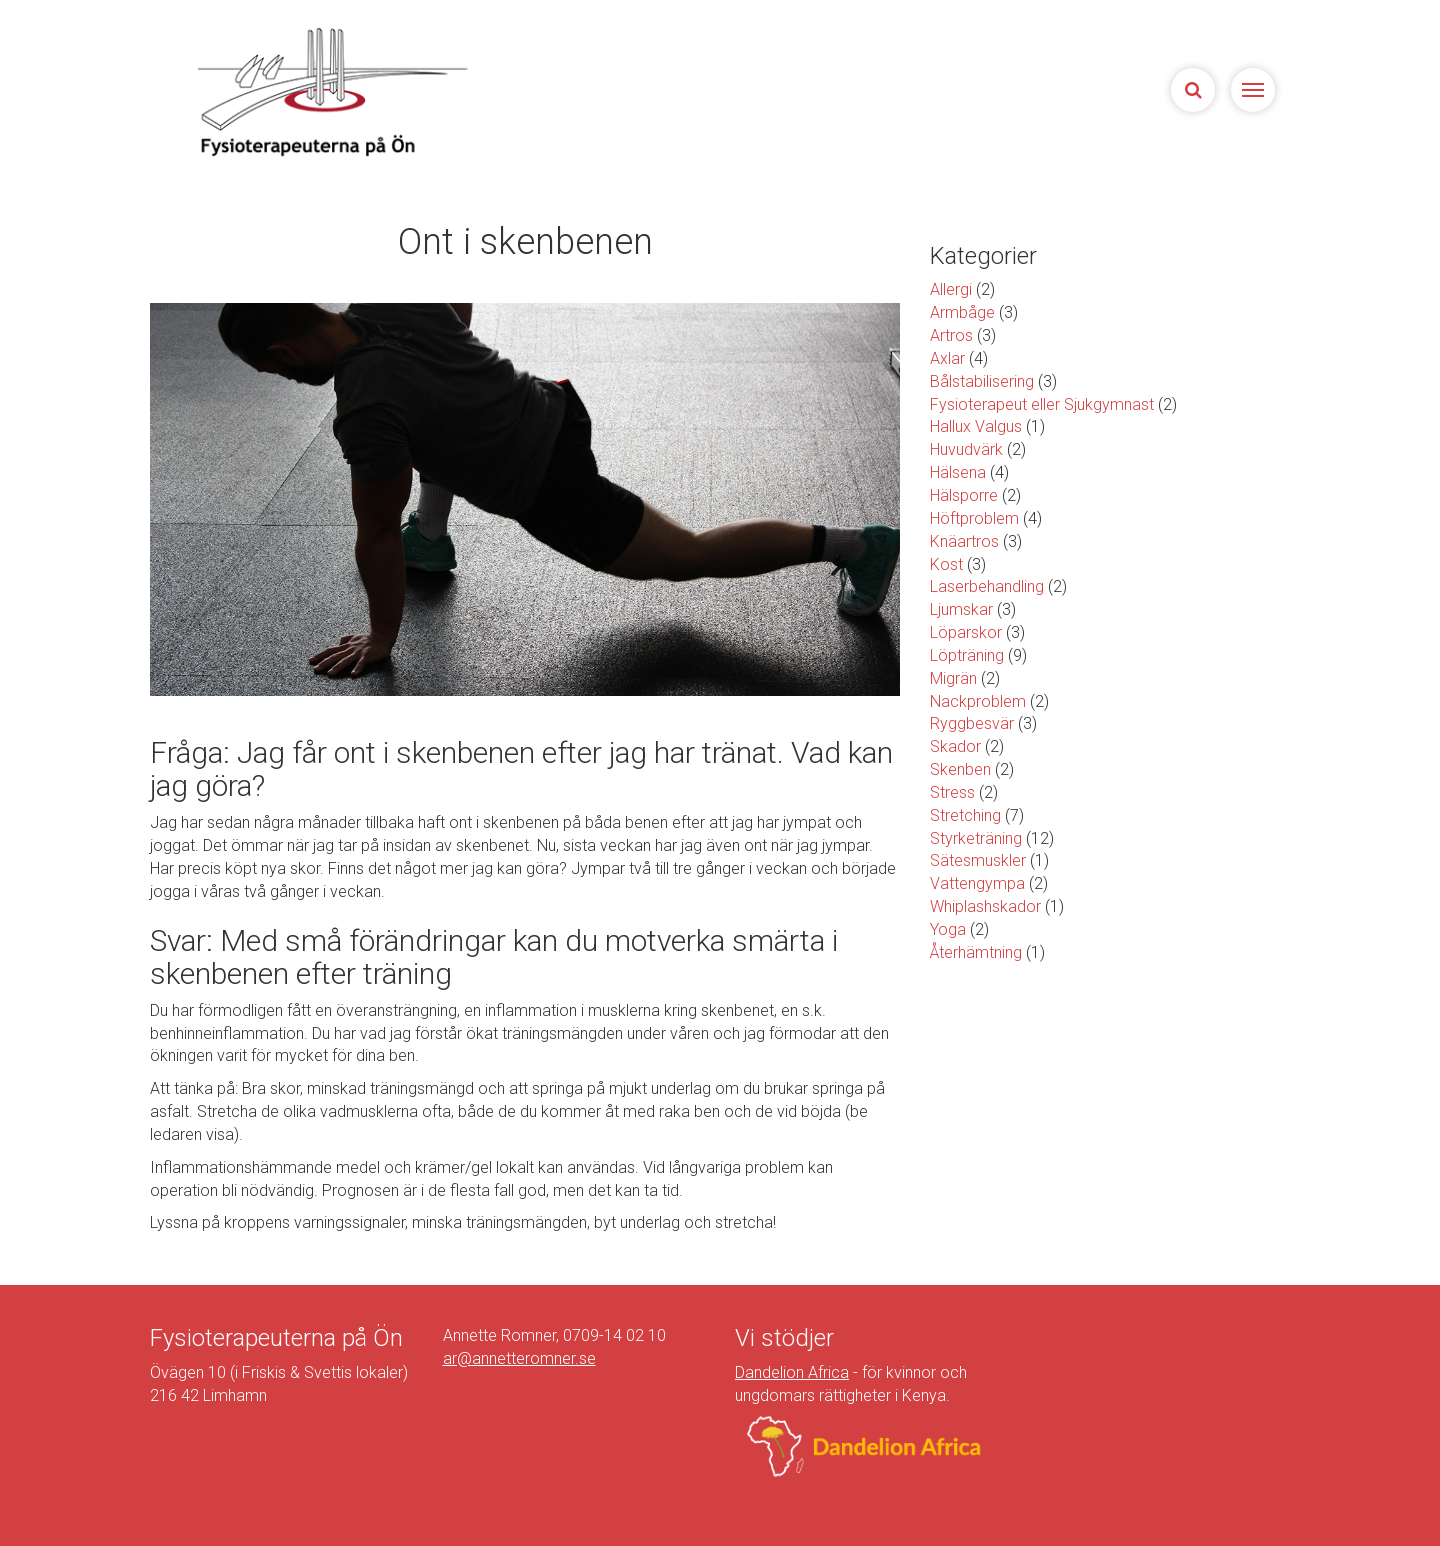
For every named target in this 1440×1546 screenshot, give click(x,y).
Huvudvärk (966, 449)
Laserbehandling (987, 586)
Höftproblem (974, 518)
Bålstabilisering (982, 381)
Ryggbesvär (972, 723)
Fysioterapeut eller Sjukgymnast (1042, 404)
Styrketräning (976, 838)
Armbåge (962, 312)
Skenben (960, 769)
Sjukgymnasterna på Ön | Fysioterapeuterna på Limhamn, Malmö (330, 91)
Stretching (965, 815)
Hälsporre (964, 495)
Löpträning (967, 655)
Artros (951, 335)
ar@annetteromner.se (519, 1358)
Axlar (947, 358)
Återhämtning (976, 952)
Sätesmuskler (978, 860)
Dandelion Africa (792, 1372)
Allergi (951, 289)
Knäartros (964, 541)
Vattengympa (977, 883)
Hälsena (958, 472)
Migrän (953, 678)
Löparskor (966, 632)
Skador (955, 746)
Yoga (948, 929)
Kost (946, 564)
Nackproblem (978, 701)
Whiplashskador (985, 906)
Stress (952, 792)
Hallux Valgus (976, 426)
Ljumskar (961, 609)
